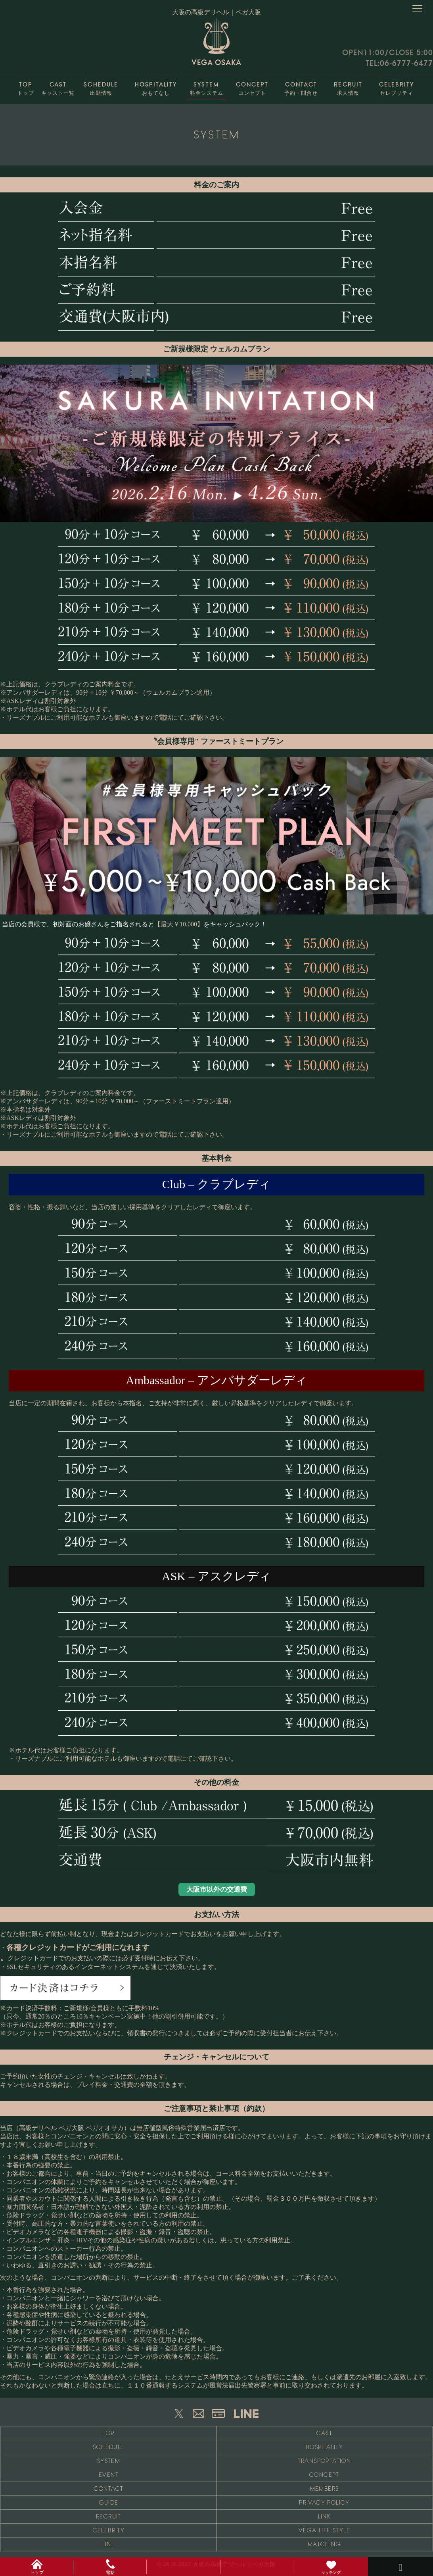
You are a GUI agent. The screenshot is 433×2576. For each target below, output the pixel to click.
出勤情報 (101, 86)
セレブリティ (397, 86)
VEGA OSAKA (216, 42)
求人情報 (348, 86)
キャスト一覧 (58, 86)
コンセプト (252, 86)
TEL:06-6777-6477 (399, 63)
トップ (25, 86)
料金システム (206, 86)
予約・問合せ (301, 86)
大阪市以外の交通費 (216, 1889)
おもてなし (155, 86)
